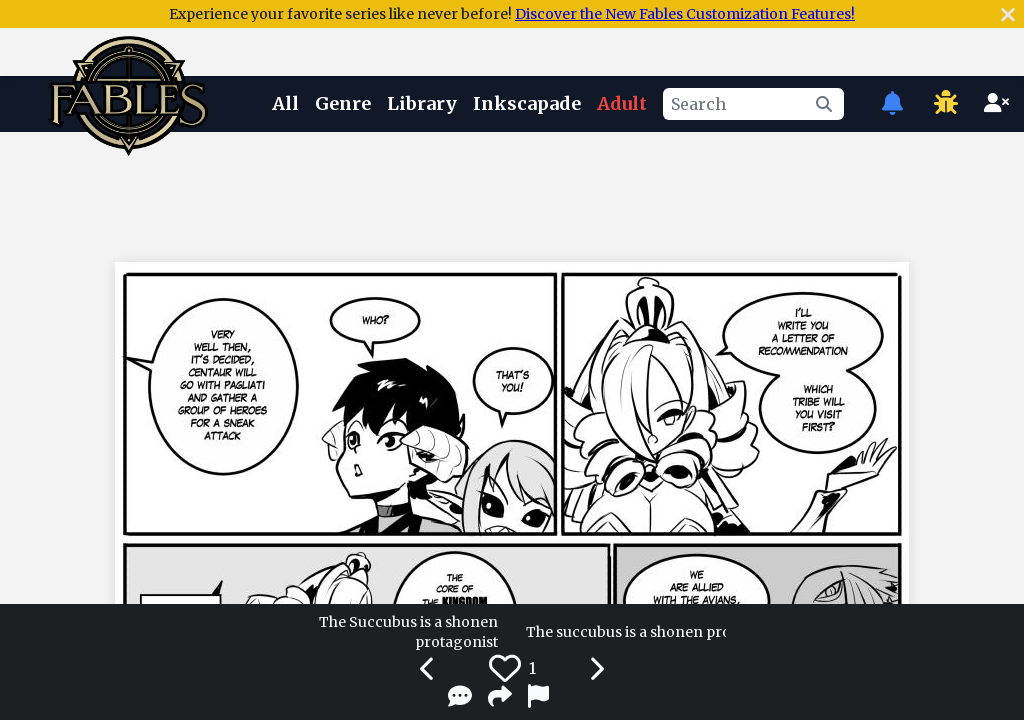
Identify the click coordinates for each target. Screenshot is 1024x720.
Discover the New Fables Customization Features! (685, 14)
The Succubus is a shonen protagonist (408, 632)
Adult (622, 103)
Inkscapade (527, 103)
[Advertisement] (512, 193)
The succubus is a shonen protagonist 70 (626, 632)
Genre (343, 103)
